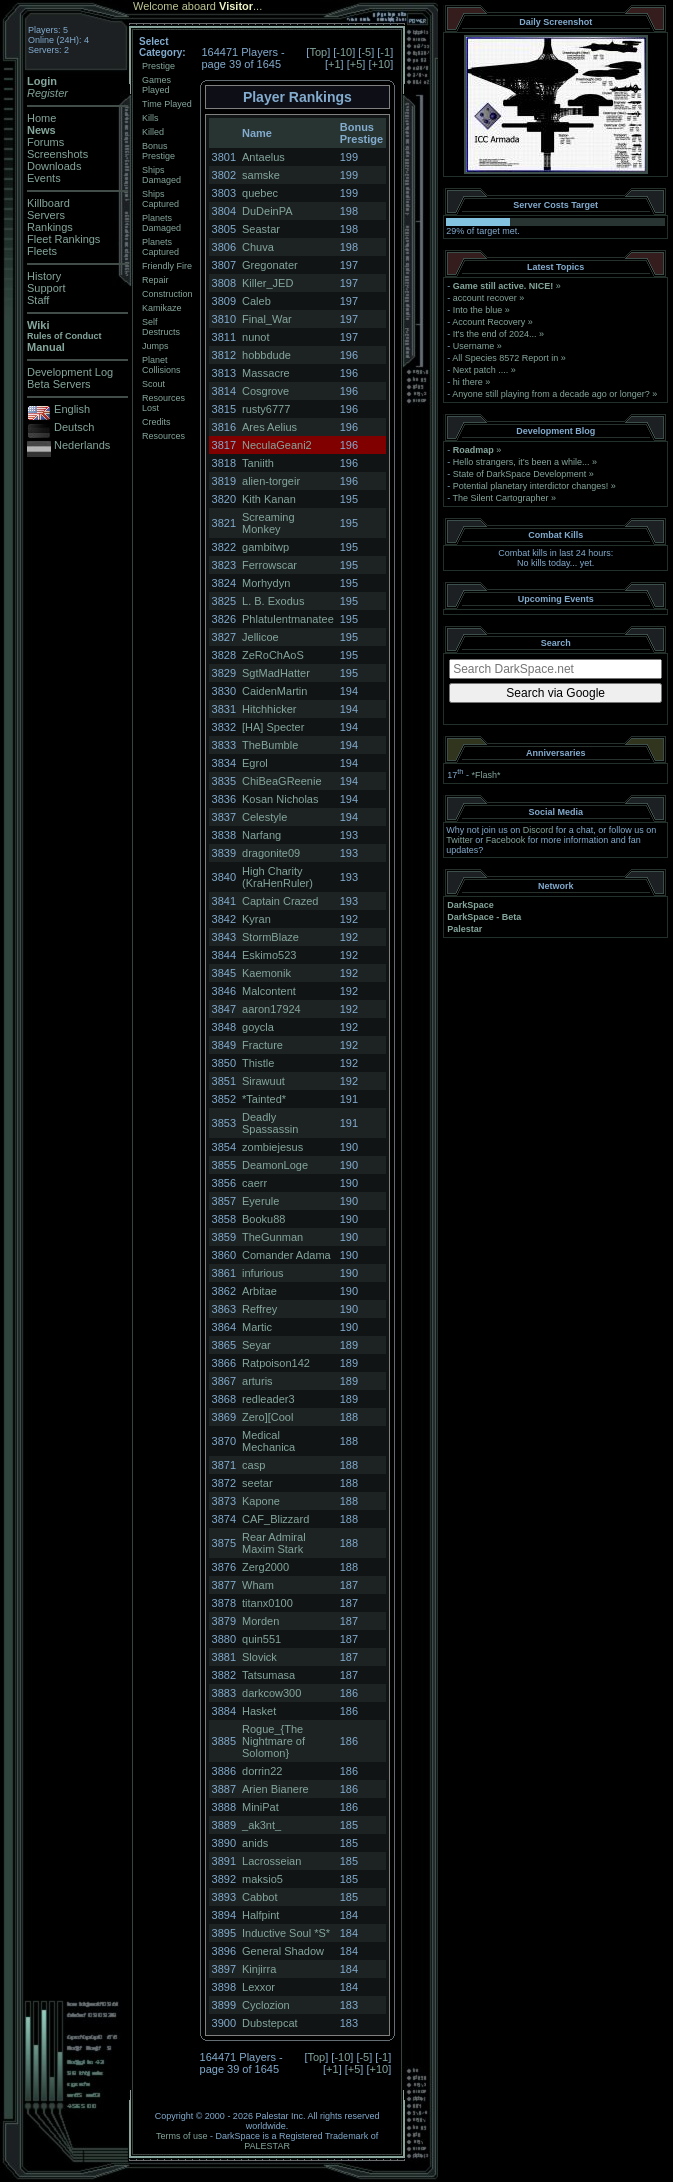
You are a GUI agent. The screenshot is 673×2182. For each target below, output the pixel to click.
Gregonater (270, 265)
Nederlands (82, 445)
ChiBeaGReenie (282, 781)
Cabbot (259, 1897)
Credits (156, 422)
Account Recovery (488, 322)
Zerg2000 (265, 1567)
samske (261, 175)
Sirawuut (263, 1081)
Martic (257, 1327)
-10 (344, 52)
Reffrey (259, 1309)
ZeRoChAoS (273, 655)
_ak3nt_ (261, 1825)
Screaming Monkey (268, 523)
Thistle (258, 1063)
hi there (468, 382)
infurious (263, 1273)
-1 (385, 52)
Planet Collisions (161, 365)
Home (41, 118)
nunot (256, 337)
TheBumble (270, 745)
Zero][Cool (267, 1417)
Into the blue (478, 310)
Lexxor (258, 1987)
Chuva (258, 247)
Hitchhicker (269, 709)
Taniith (258, 463)
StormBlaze (270, 937)
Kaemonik (266, 973)
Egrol (255, 763)
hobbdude (266, 355)
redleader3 (268, 1399)
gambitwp (265, 547)
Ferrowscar (269, 565)
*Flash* (485, 775)
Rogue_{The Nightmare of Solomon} (273, 1741)
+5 (356, 64)
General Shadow (283, 1951)
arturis (257, 1381)
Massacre (266, 373)
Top (318, 52)
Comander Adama (286, 1255)
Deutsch (74, 427)
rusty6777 (266, 409)
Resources (163, 436)
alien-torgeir (271, 481)
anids (255, 1843)
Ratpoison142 (276, 1363)
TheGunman (272, 1237)
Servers (46, 215)
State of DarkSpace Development (520, 474)
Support (46, 288)
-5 (366, 52)
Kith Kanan (269, 499)
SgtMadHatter (276, 673)
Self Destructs (161, 327)
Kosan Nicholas (280, 799)
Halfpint (260, 1915)
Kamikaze (162, 308)
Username (474, 346)
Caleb (256, 301)
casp (253, 1465)
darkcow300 (271, 1693)
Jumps (155, 346)
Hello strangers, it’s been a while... (521, 462)
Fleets (42, 251)
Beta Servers (59, 384)
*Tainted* (264, 1099)
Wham (258, 1585)
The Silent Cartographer (501, 498)
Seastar (261, 229)
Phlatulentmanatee (288, 619)
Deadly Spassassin (270, 1123)
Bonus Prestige (158, 151)
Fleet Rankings (63, 239)
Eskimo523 (269, 955)
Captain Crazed (280, 901)
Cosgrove (265, 391)
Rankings (50, 227)
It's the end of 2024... (495, 334)
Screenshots (57, 154)
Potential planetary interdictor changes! (531, 486)
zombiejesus (272, 1147)
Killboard (48, 203)
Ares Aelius (269, 427)
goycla (258, 1027)
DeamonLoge (275, 1165)
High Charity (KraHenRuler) (277, 877)
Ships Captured (160, 199)
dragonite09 (271, 853)
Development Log (70, 372)
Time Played (167, 104)
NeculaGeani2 (277, 445)
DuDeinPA (267, 211)
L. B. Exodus (273, 601)
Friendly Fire (167, 266)
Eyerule (260, 1201)
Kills (150, 118)
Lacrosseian (271, 1861)
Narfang (261, 835)
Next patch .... (481, 370)
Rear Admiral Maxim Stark (274, 1543)
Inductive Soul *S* (286, 1933)
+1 (334, 64)
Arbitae (259, 1291)
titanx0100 (267, 1603)
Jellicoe (260, 637)
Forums (45, 142)
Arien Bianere (275, 1789)
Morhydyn (266, 583)
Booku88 (263, 1219)
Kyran (256, 919)
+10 (380, 64)
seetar (257, 1483)
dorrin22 (262, 1771)
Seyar (256, 1345)
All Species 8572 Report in (505, 358)
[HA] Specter (273, 727)
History (44, 276)
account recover (485, 298)
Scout (153, 384)
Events (44, 178)
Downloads (54, 166)
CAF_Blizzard (275, 1519)
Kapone (261, 1501)
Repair (155, 280)
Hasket (259, 1711)
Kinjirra (259, 1969)
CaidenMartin (274, 691)
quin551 (261, 1639)
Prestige (158, 66)
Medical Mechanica (268, 1441)
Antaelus (263, 157)
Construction (167, 294)
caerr (254, 1183)
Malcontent (269, 991)
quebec (260, 193)
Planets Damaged (161, 223)
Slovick (259, 1657)
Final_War (267, 319)
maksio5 (262, 1879)
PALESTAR (267, 2146)
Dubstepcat (270, 2023)
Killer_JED (267, 283)
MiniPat (260, 1807)
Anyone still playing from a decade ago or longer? (551, 394)
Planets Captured (160, 247)
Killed (153, 132)
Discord (538, 830)
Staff (38, 300)
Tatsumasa (268, 1675)
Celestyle (264, 817)
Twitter (459, 840)
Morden (260, 1621)
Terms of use (182, 2136)
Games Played (156, 85)
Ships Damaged (161, 175)
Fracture (262, 1045)
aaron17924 (271, 1009)
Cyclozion (266, 2005)
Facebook (506, 840)
